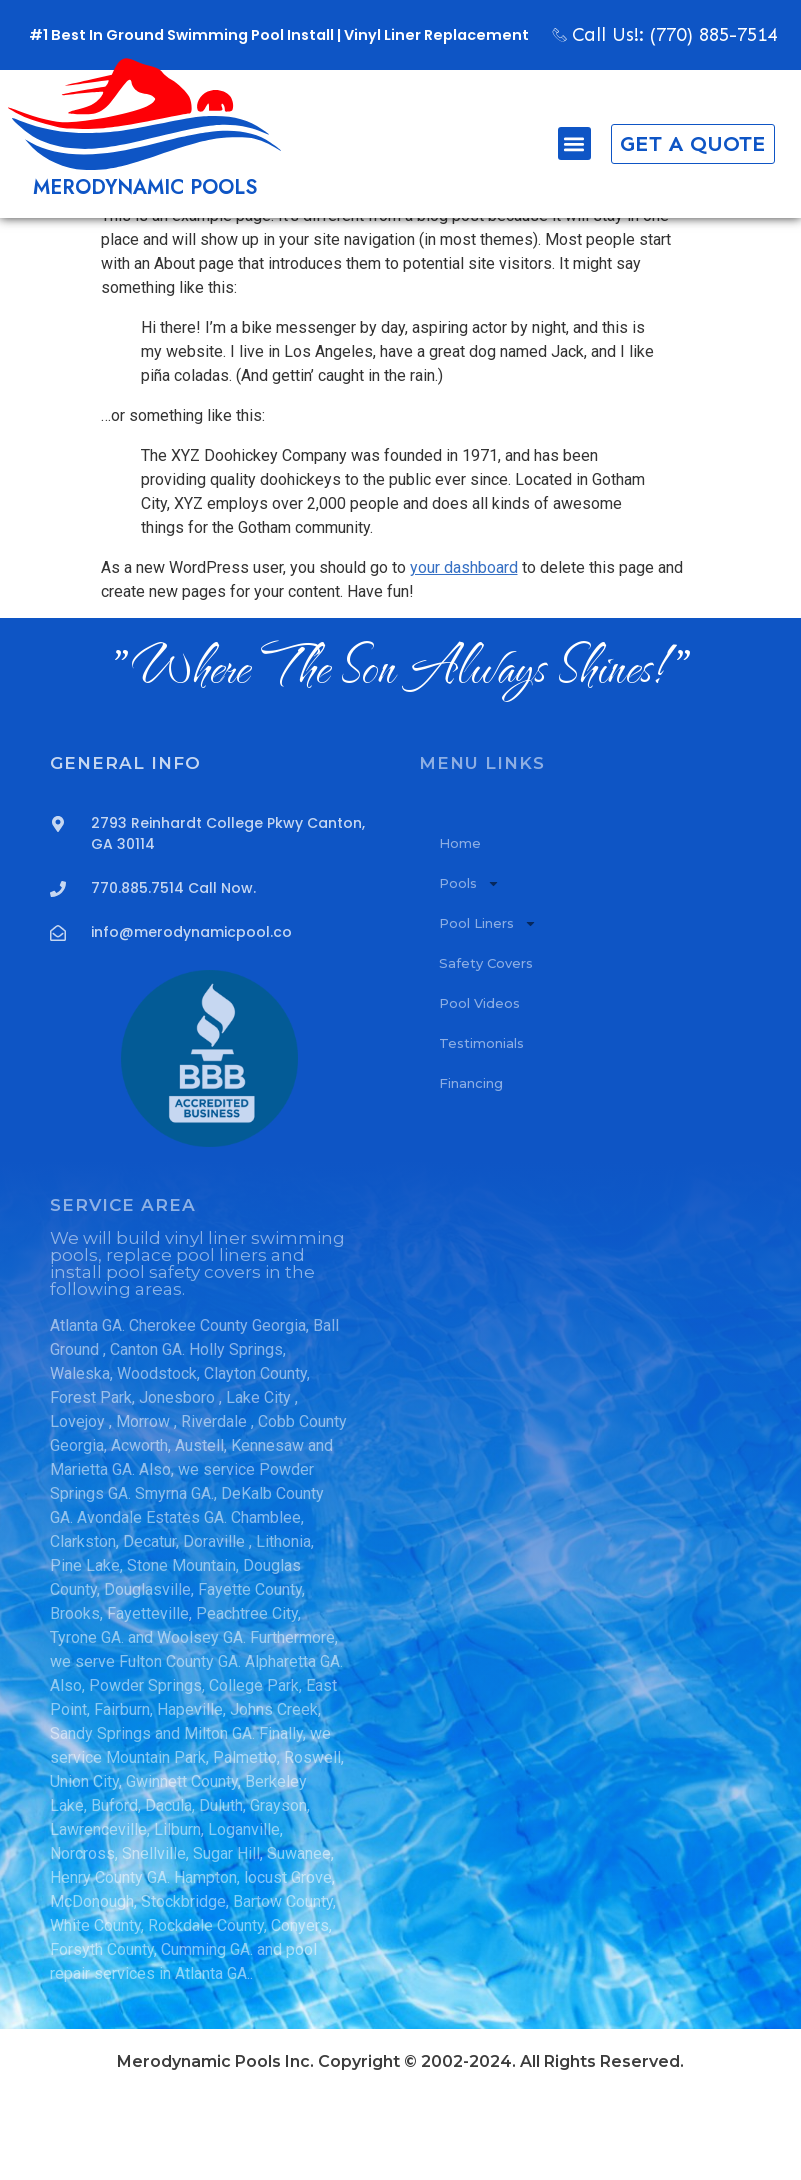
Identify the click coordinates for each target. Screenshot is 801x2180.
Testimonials (481, 1129)
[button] (560, 143)
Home (460, 929)
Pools (469, 969)
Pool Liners (488, 1009)
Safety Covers (486, 1049)
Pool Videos (479, 1089)
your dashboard (464, 653)
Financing (471, 1169)
